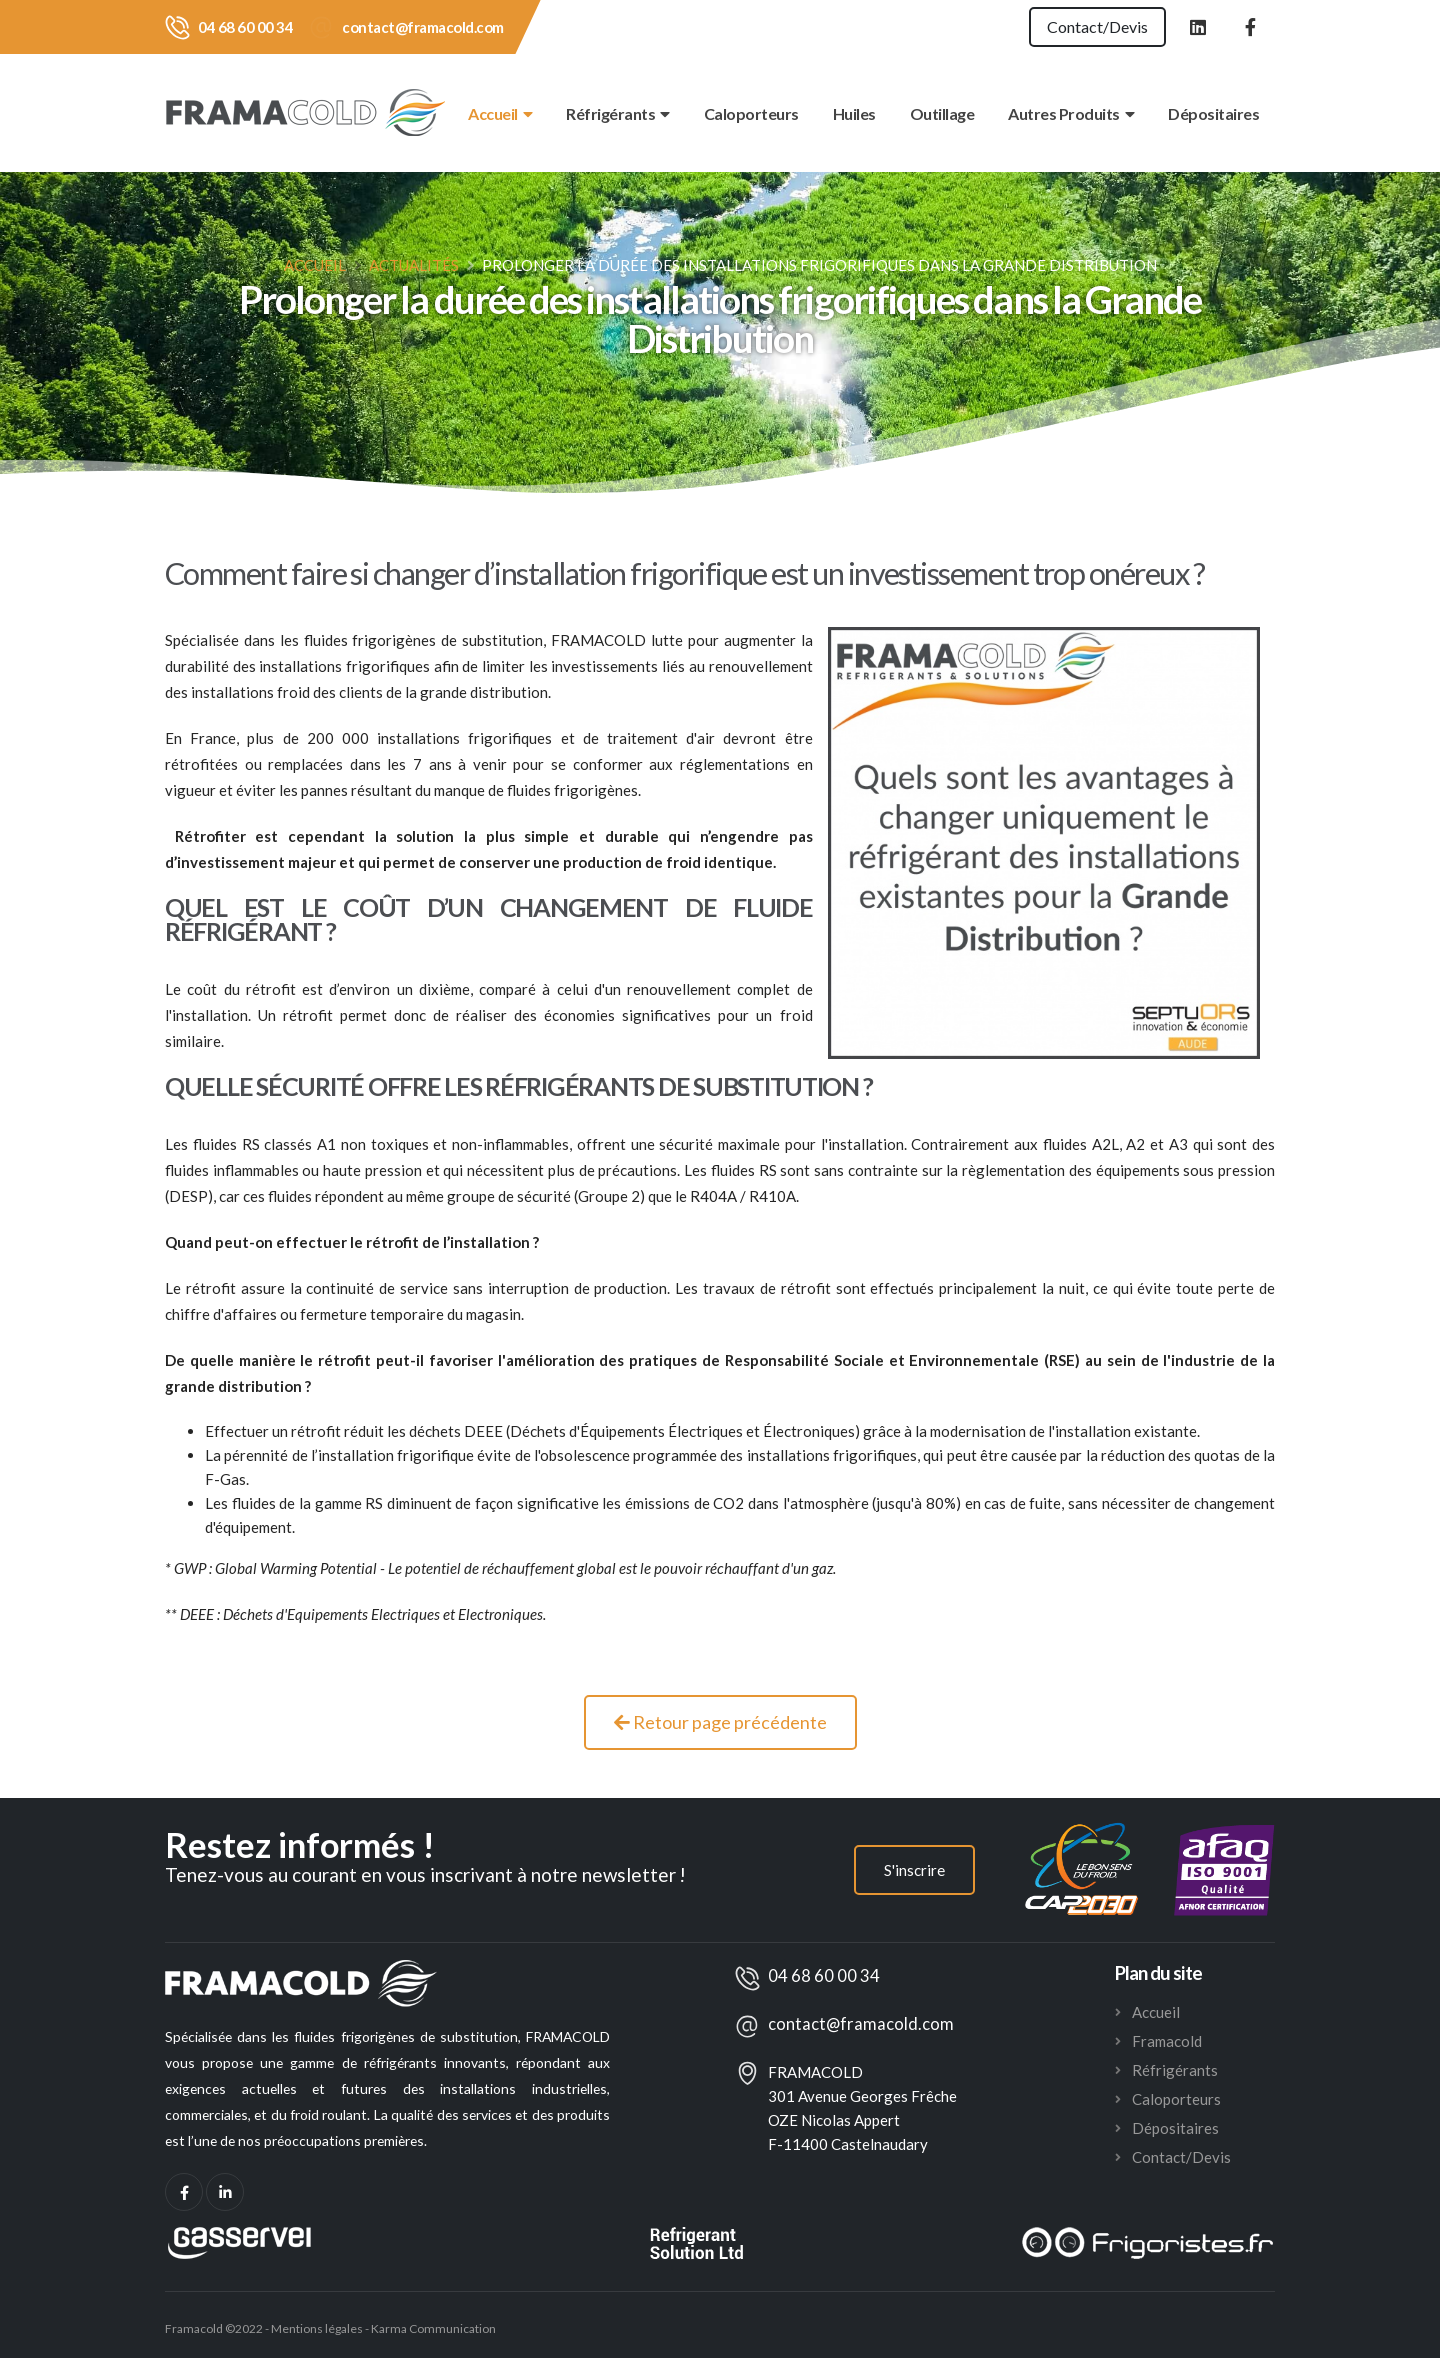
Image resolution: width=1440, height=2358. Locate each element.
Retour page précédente (720, 1722)
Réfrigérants (618, 113)
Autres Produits (1071, 113)
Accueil (500, 113)
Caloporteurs (751, 113)
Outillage (942, 113)
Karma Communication (433, 2328)
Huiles (854, 113)
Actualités (414, 265)
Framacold (1167, 2041)
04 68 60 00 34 (245, 27)
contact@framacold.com (423, 27)
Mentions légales (316, 2328)
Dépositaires (1213, 113)
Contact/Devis (1097, 26)
